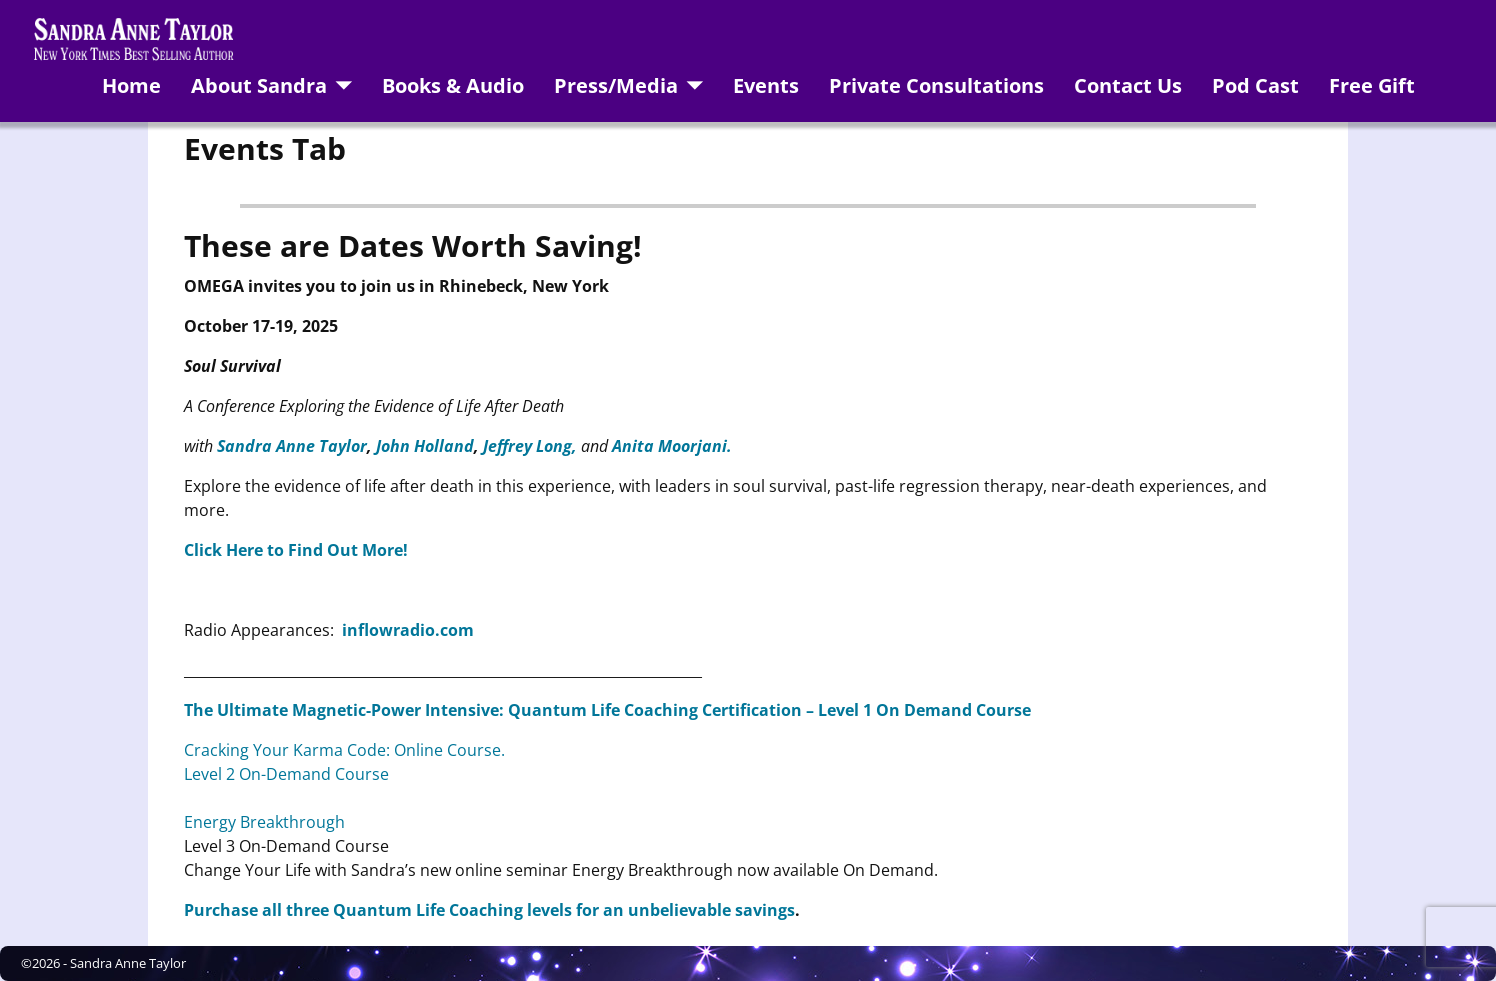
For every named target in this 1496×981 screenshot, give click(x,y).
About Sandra (259, 85)
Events (766, 85)
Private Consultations (936, 85)
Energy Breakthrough (264, 822)
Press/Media (616, 85)
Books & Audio (453, 85)
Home (131, 85)
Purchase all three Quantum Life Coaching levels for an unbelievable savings (489, 910)
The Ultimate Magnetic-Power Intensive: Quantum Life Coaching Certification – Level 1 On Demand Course (607, 710)
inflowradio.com (408, 630)
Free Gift (1372, 85)
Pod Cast (1255, 85)
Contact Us (1128, 85)
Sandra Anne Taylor (128, 963)
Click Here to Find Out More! (296, 550)
